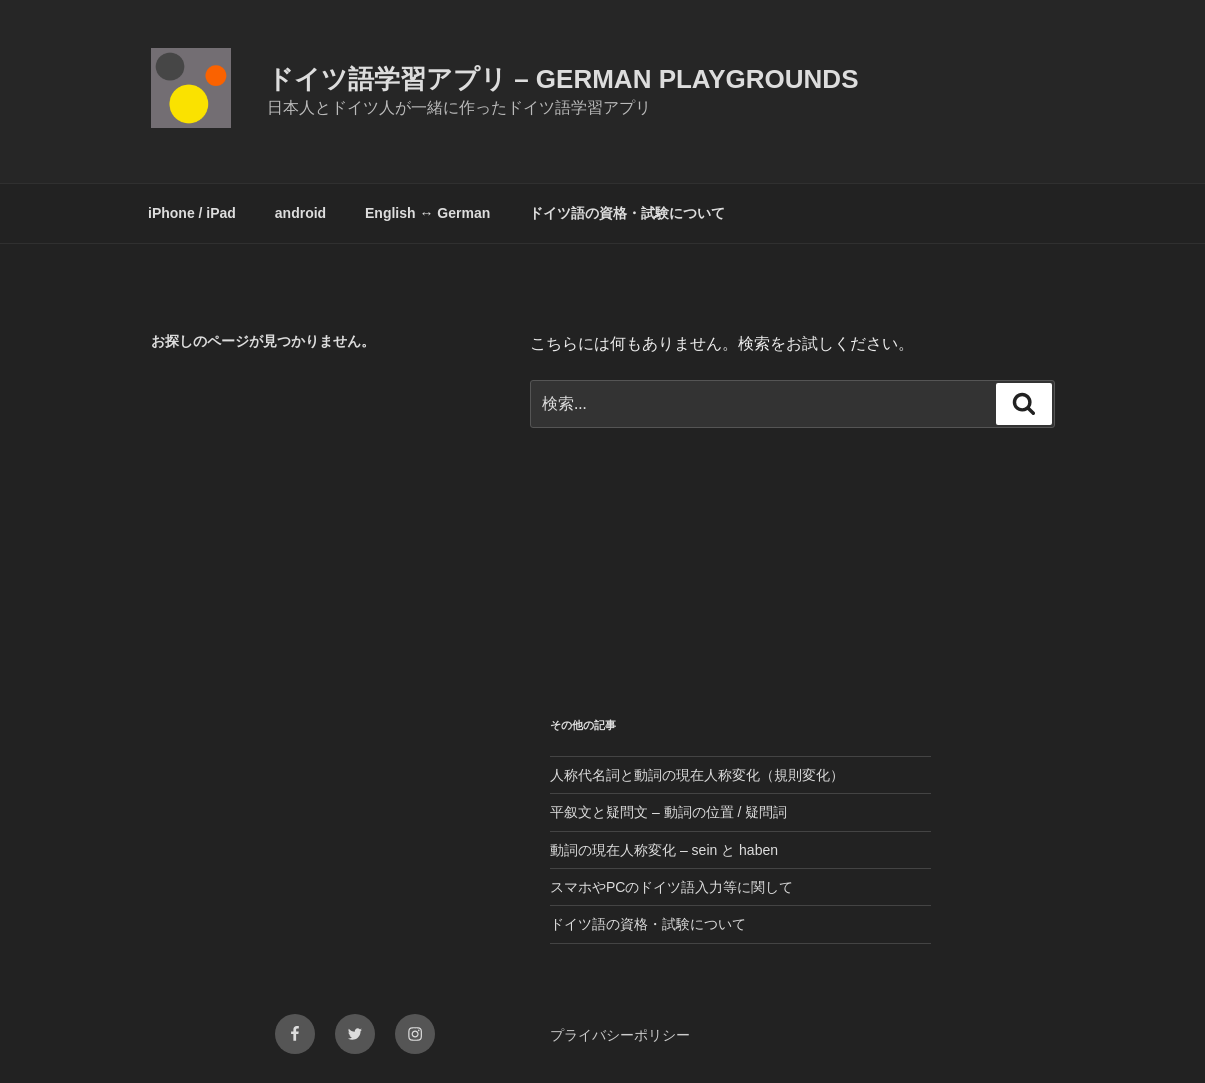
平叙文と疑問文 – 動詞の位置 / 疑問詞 (668, 812)
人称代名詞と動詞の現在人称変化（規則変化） (697, 775)
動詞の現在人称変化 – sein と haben (664, 850)
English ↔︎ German (427, 213)
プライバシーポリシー (620, 1035)
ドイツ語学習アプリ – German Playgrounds (563, 79)
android (300, 213)
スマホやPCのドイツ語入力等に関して (671, 887)
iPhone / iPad (192, 213)
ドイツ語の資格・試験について (627, 213)
